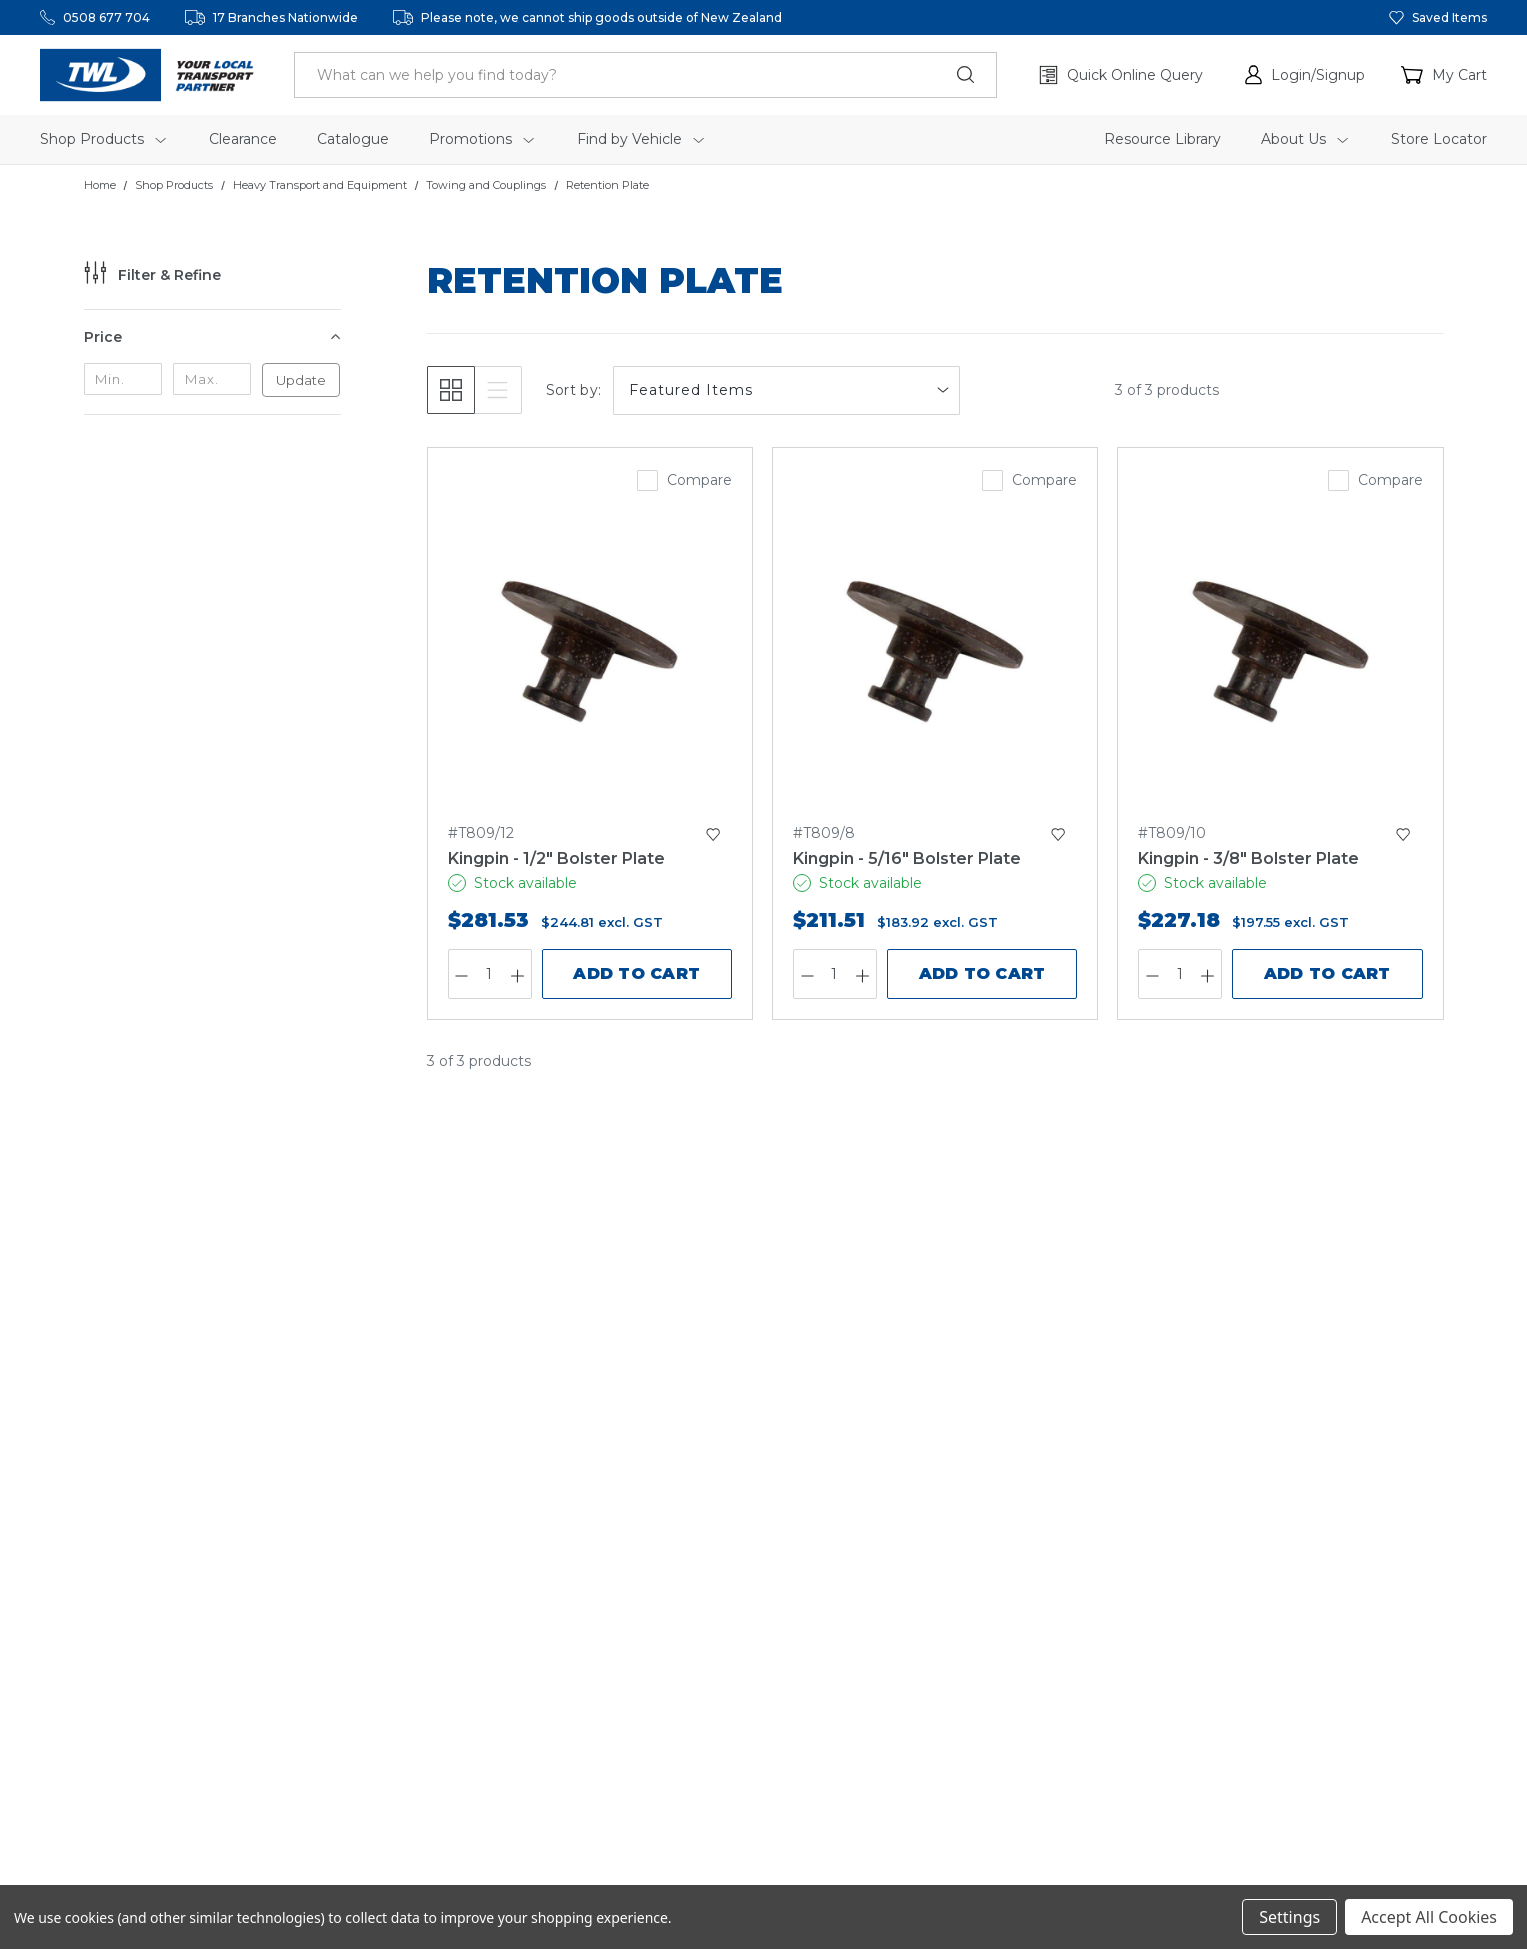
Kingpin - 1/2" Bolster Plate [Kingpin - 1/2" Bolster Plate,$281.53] (556, 858)
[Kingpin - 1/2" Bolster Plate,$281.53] (590, 650)
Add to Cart (636, 973)
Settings (1289, 1917)
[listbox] (786, 390)
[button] (1305, 75)
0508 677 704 (106, 17)
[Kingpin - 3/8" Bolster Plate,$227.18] (1280, 650)
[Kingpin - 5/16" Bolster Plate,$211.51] (935, 650)
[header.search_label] (645, 75)
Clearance (243, 139)
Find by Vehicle (640, 139)
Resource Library (1162, 139)
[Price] (212, 337)
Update (301, 380)
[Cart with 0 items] (1444, 75)
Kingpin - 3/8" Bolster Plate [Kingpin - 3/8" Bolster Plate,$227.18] (1248, 858)
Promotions (481, 139)
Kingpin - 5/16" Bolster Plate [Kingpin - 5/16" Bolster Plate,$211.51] (907, 858)
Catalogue (353, 139)
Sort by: (574, 390)
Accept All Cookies (1429, 1917)
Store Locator (1439, 139)
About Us (1304, 139)
